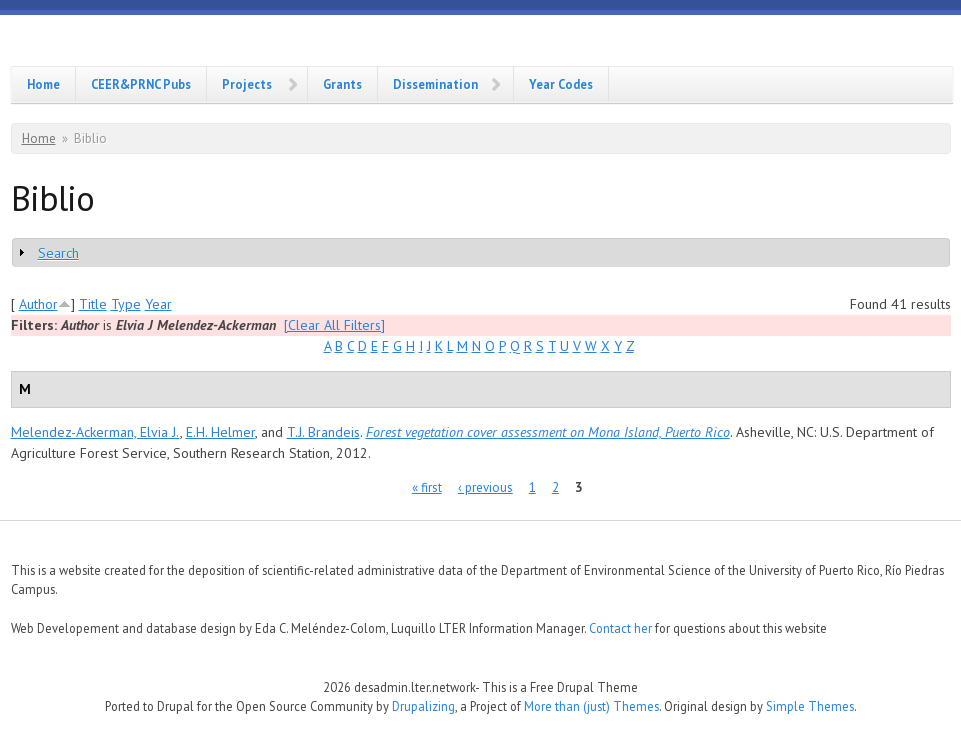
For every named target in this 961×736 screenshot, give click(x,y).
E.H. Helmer (220, 432)
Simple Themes (810, 706)
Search (58, 253)
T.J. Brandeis (323, 432)
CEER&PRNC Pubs (141, 84)
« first (427, 487)
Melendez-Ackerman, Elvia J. (95, 432)
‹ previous (485, 487)
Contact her (620, 628)
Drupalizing (423, 706)
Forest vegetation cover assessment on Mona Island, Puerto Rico (548, 432)
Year (158, 304)
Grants (342, 84)
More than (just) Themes (591, 706)
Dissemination (435, 84)
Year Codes (561, 84)
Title (93, 304)
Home (43, 84)
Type (126, 304)
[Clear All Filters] (334, 325)
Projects (247, 84)
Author (38, 304)
